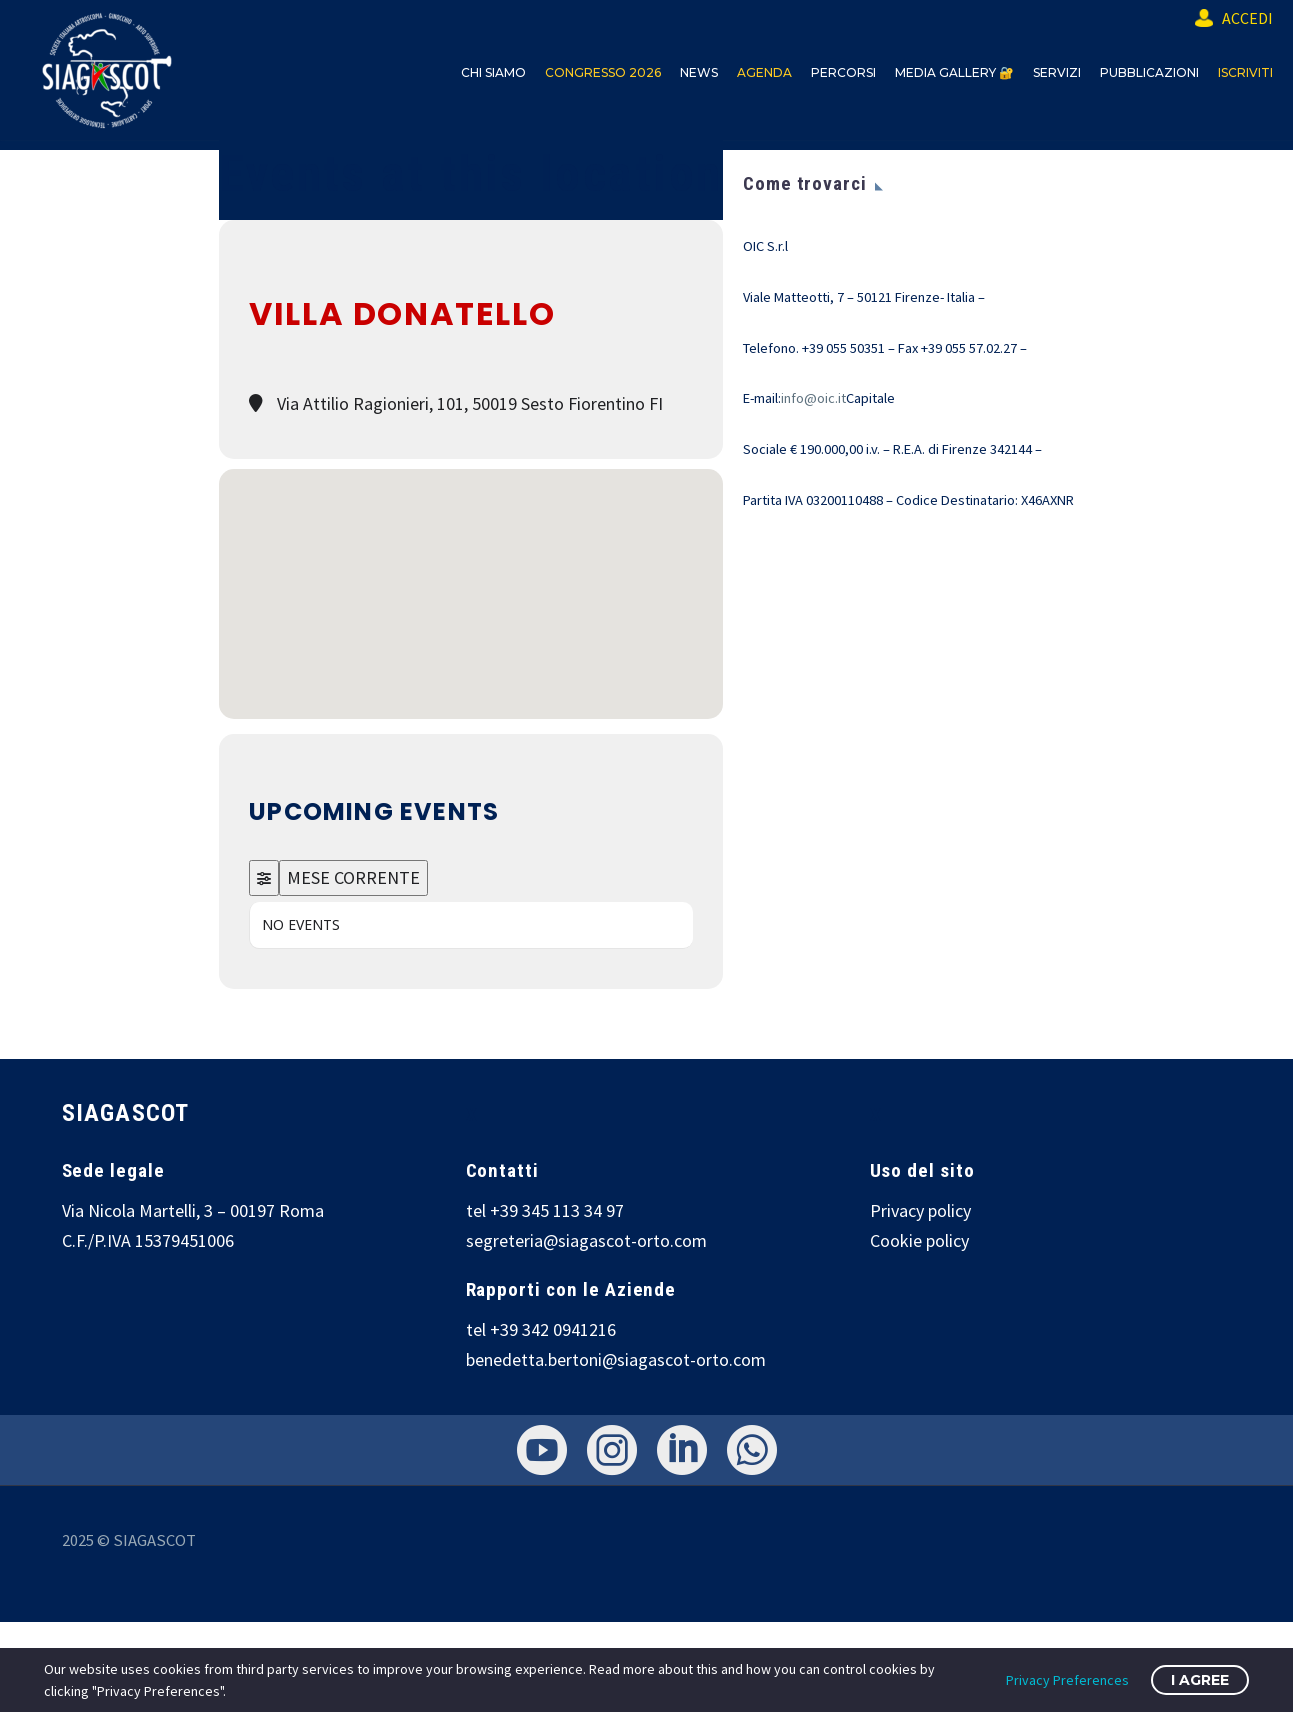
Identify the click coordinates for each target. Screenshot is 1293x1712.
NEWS (699, 72)
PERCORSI (843, 72)
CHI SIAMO (493, 72)
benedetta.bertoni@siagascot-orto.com (616, 1359)
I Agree (1200, 1680)
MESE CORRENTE (353, 877)
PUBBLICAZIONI (1149, 72)
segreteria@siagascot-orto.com (586, 1240)
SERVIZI (1057, 72)
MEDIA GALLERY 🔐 (954, 72)
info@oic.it (813, 398)
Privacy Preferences (1067, 1680)
